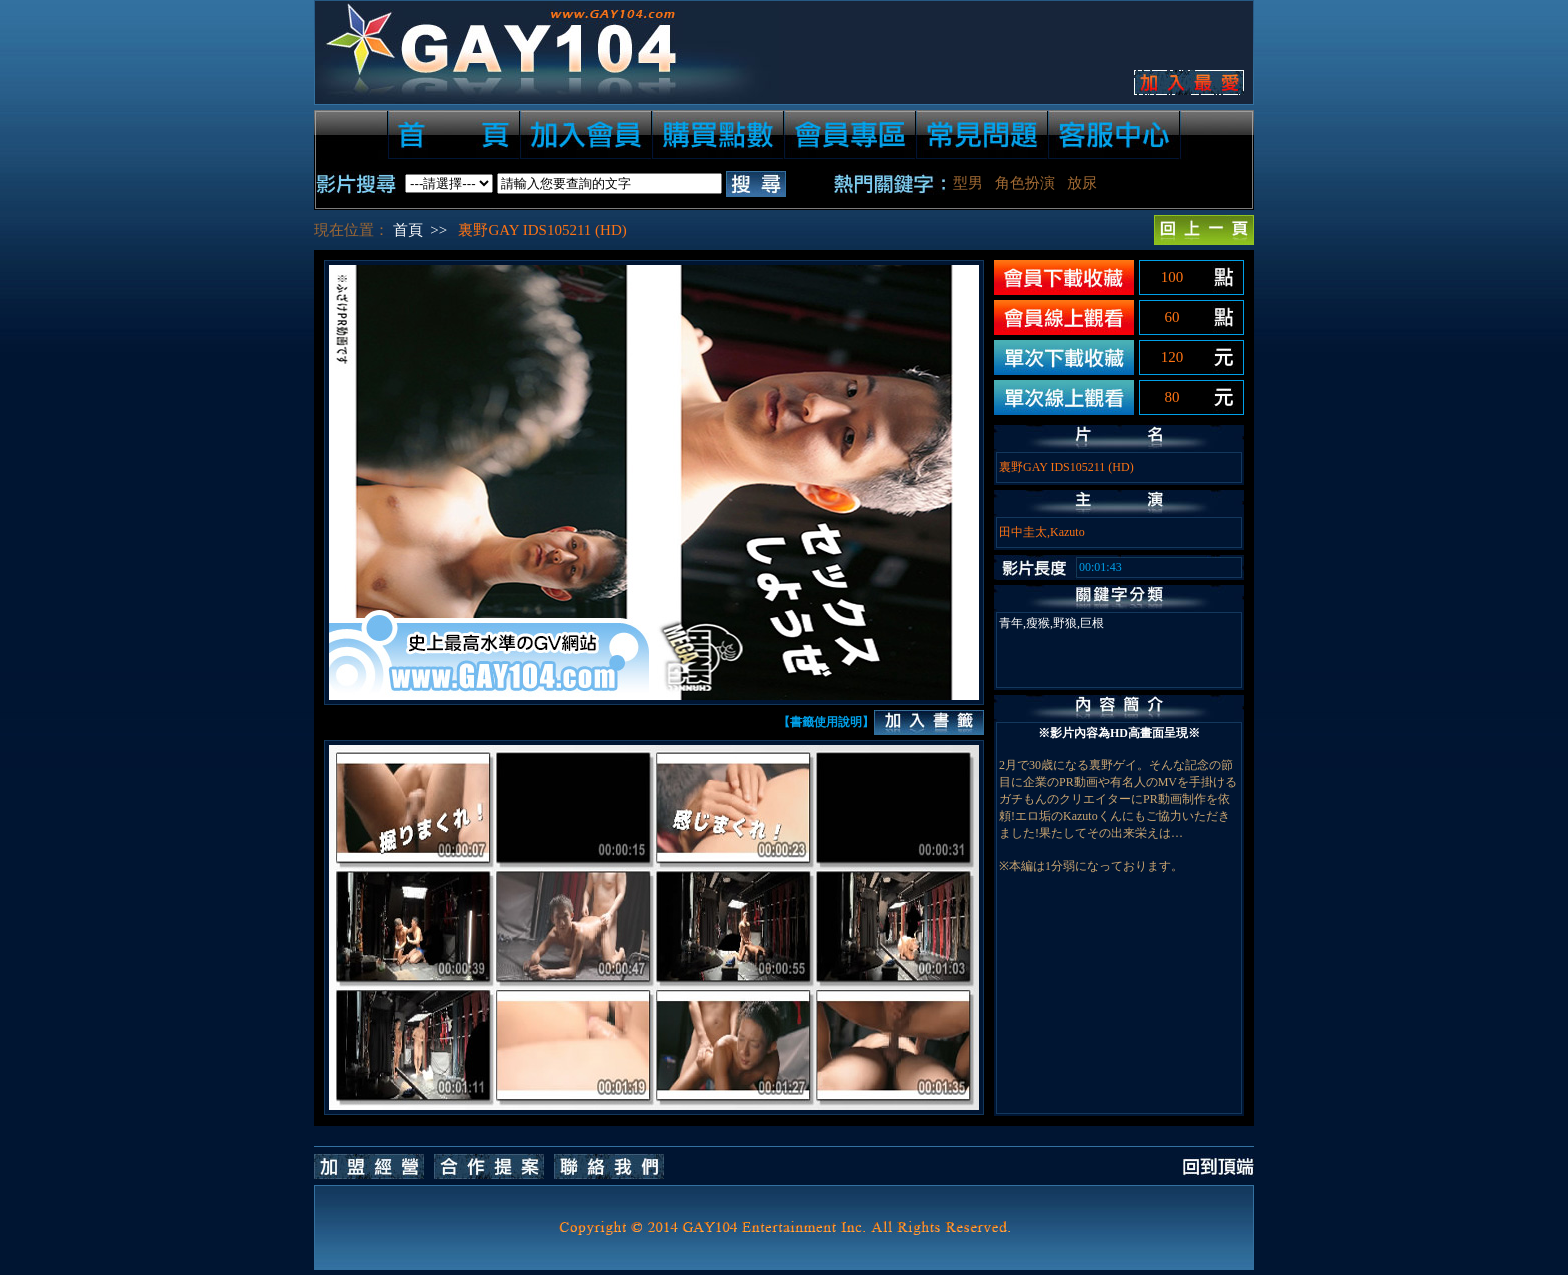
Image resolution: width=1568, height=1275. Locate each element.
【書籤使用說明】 (826, 722)
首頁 (408, 230)
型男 (968, 183)
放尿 (1082, 183)
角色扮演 (1025, 183)
